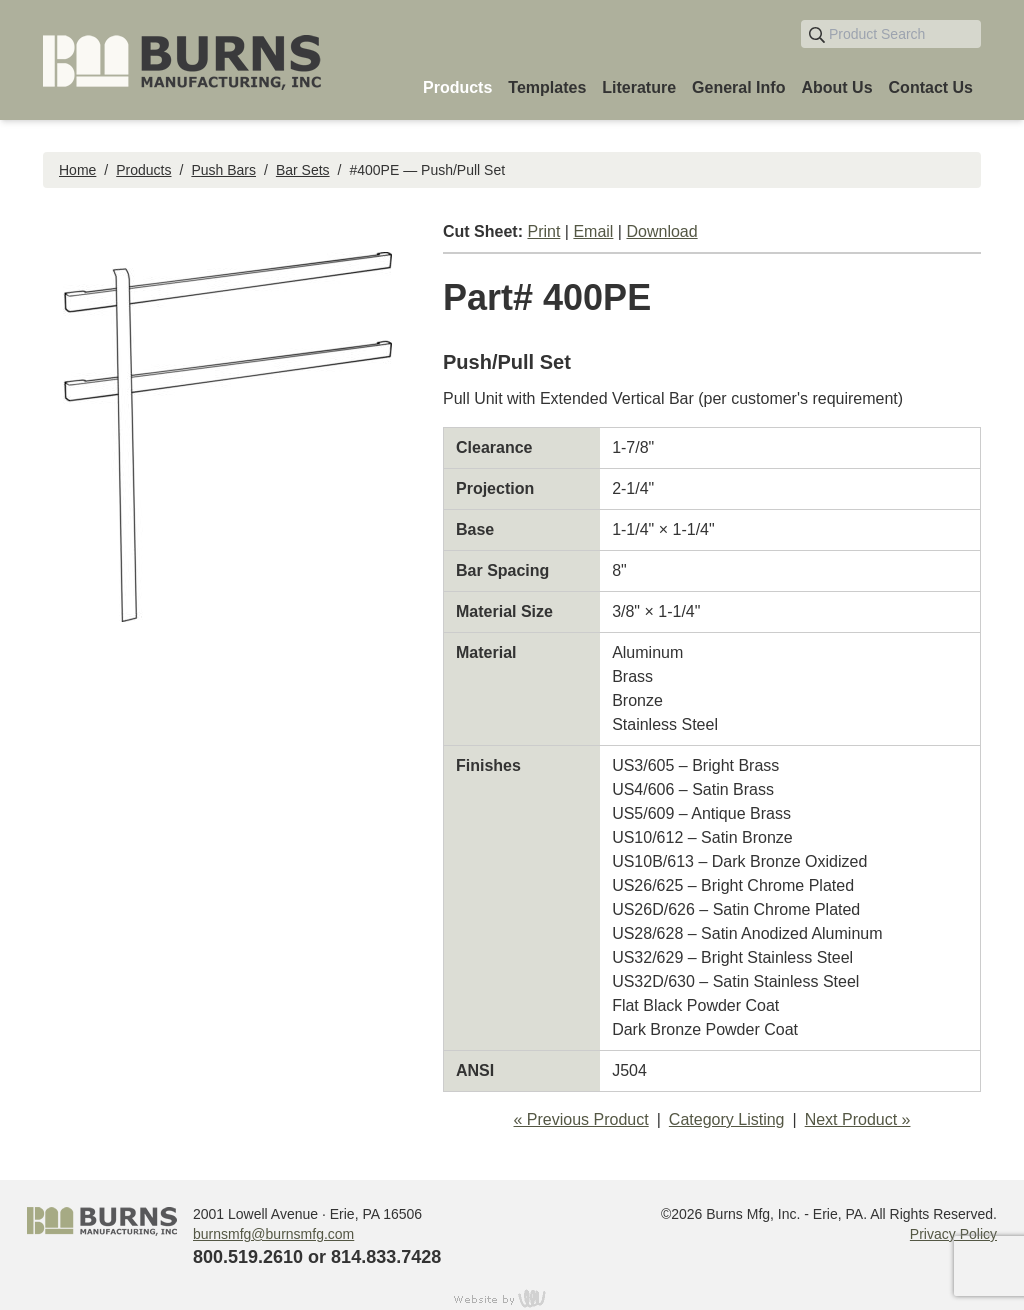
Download (661, 231)
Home (77, 170)
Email (593, 231)
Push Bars (223, 170)
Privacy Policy (953, 1234)
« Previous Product (581, 1119)
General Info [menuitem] (738, 87)
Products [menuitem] (457, 87)
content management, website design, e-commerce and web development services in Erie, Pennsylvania (512, 1298)
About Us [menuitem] (836, 87)
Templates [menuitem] (547, 87)
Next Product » (858, 1119)
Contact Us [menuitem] (931, 87)
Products (143, 170)
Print (543, 231)
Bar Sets (303, 170)
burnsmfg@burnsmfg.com (273, 1234)
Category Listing (727, 1119)
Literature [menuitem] (639, 87)
